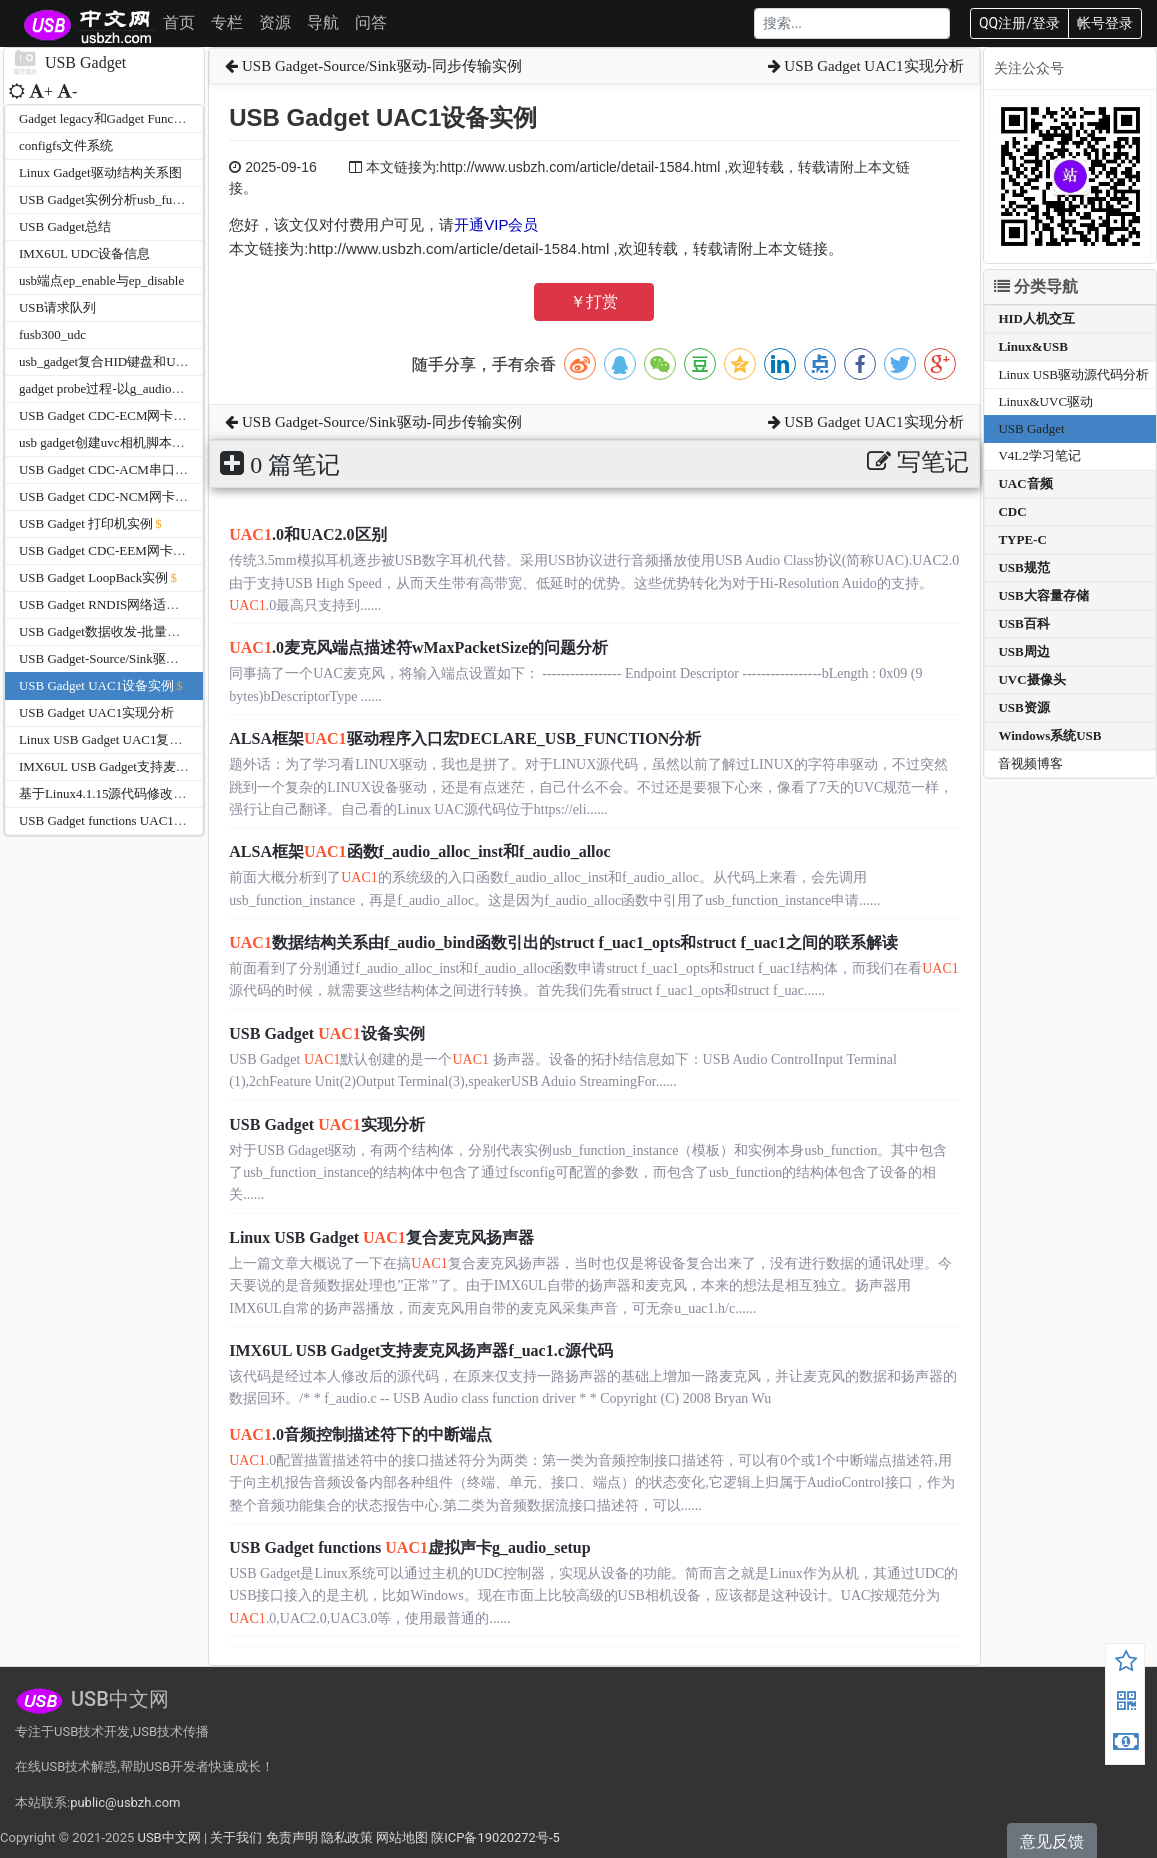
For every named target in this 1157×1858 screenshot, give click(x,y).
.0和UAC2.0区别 (307, 534)
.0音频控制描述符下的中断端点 (360, 1434)
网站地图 (402, 1837)
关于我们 (236, 1837)
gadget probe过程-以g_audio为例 (108, 388)
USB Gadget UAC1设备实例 (96, 685)
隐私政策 (347, 1837)
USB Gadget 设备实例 (327, 1033)
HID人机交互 (1036, 318)
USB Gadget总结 (65, 226)
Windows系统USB (1049, 735)
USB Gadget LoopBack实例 (93, 577)
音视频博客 (1030, 763)
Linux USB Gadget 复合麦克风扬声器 (381, 1237)
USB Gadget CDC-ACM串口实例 (110, 469)
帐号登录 (1105, 23)
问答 (371, 22)
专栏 (227, 22)
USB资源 (1023, 707)
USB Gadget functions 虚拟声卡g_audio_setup (409, 1547)
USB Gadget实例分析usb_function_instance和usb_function (177, 199)
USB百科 (1023, 623)
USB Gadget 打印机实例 (86, 523)
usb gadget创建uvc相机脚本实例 (108, 442)
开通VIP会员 (496, 224)
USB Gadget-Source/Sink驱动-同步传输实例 (140, 658)
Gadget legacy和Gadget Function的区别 (126, 118)
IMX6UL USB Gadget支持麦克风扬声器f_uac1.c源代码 (171, 766)
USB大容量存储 (1043, 595)
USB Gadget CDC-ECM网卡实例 (109, 415)
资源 (275, 22)
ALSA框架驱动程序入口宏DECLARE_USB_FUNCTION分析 (465, 738)
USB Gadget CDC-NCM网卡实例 (110, 496)
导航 (323, 22)
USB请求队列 (57, 307)
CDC (1012, 511)
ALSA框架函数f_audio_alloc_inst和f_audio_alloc (419, 851)
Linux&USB (1032, 346)
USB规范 (1023, 567)
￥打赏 (594, 301)
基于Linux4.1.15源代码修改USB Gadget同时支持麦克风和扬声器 (201, 793)
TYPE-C (1022, 539)
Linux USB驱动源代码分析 (1073, 374)
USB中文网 (168, 1837)
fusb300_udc (52, 334)
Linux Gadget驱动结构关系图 (100, 172)
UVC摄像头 (1031, 679)
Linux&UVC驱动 (1045, 401)
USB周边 (1023, 651)
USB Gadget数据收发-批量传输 (106, 631)
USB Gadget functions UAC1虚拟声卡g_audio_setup (160, 820)
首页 (179, 22)
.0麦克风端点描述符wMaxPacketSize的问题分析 (418, 647)
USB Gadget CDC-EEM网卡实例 (109, 550)
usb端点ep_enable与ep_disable (101, 280)
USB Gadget (1031, 428)
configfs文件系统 (66, 145)
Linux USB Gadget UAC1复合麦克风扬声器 (140, 739)
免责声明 (292, 1837)
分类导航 (1036, 286)
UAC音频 (1025, 483)
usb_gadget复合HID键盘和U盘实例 (117, 361)
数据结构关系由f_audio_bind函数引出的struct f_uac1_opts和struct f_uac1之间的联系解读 (563, 942)
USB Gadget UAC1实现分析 (96, 712)
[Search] (852, 23)
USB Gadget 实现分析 (327, 1124)
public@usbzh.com (125, 1802)
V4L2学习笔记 (1039, 455)
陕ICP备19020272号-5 (495, 1837)
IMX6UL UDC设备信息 (84, 253)
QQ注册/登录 (1019, 23)
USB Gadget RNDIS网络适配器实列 (118, 604)
